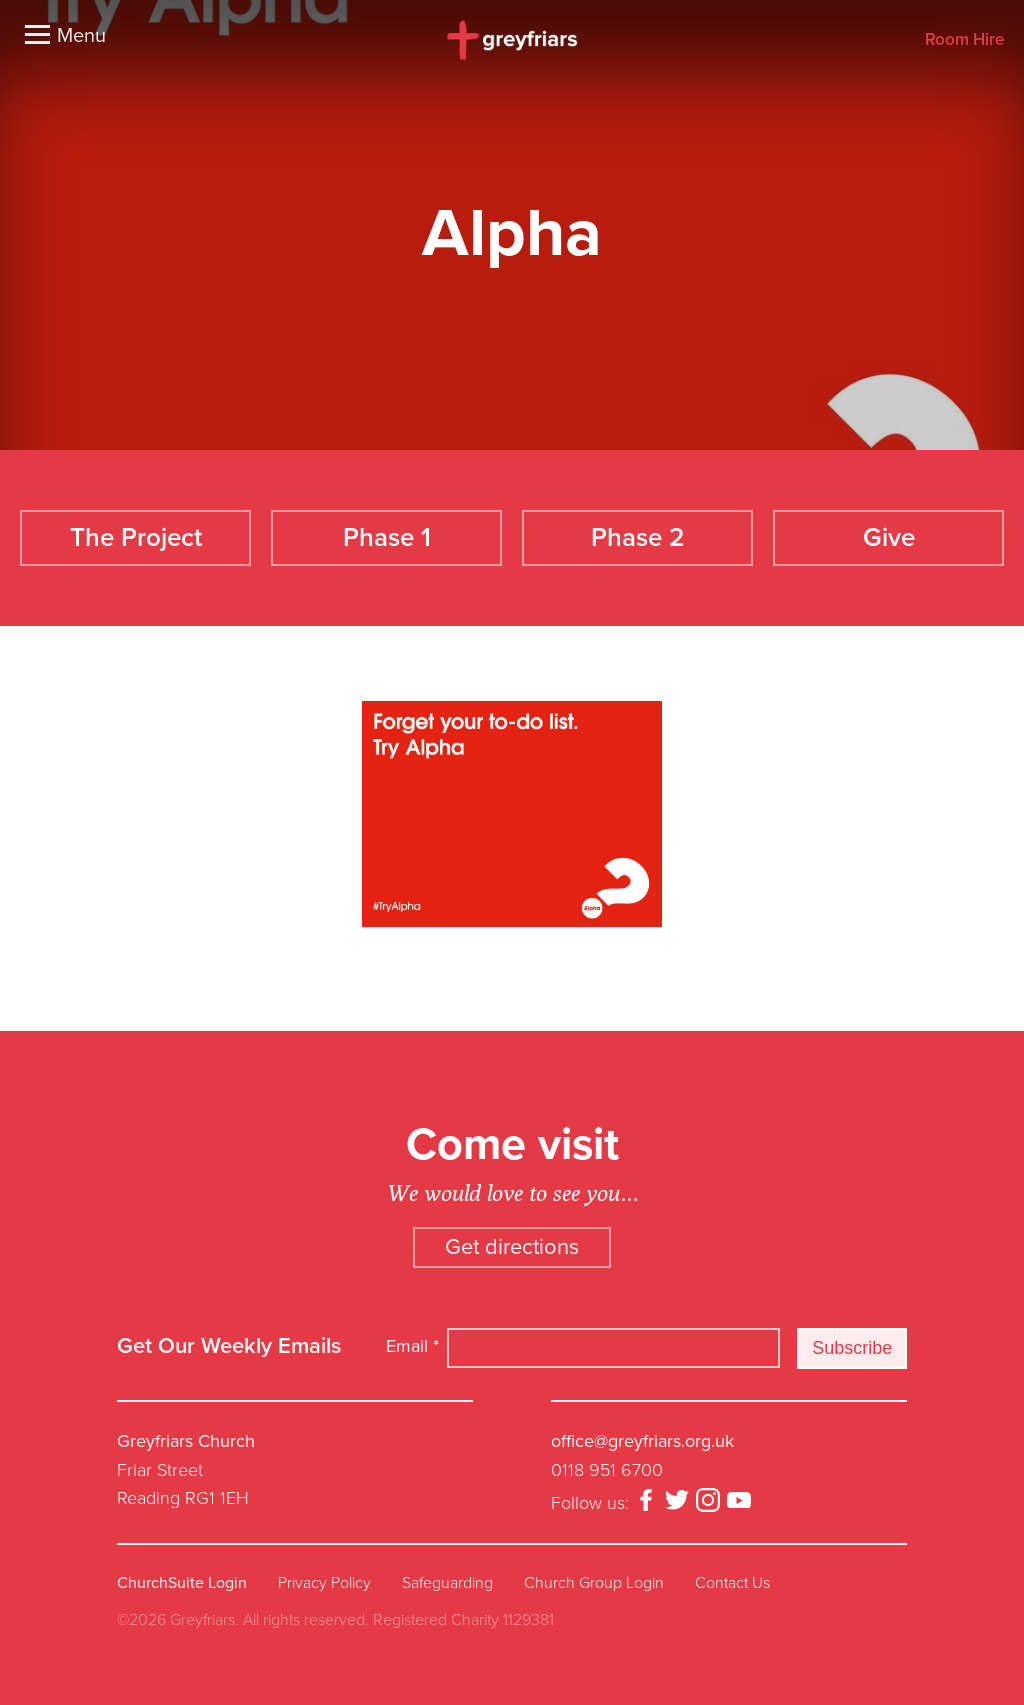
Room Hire (964, 40)
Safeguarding (447, 1583)
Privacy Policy (324, 1583)
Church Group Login (594, 1583)
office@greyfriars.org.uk (642, 1441)
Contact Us (732, 1583)
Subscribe (852, 1348)
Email (412, 1346)
